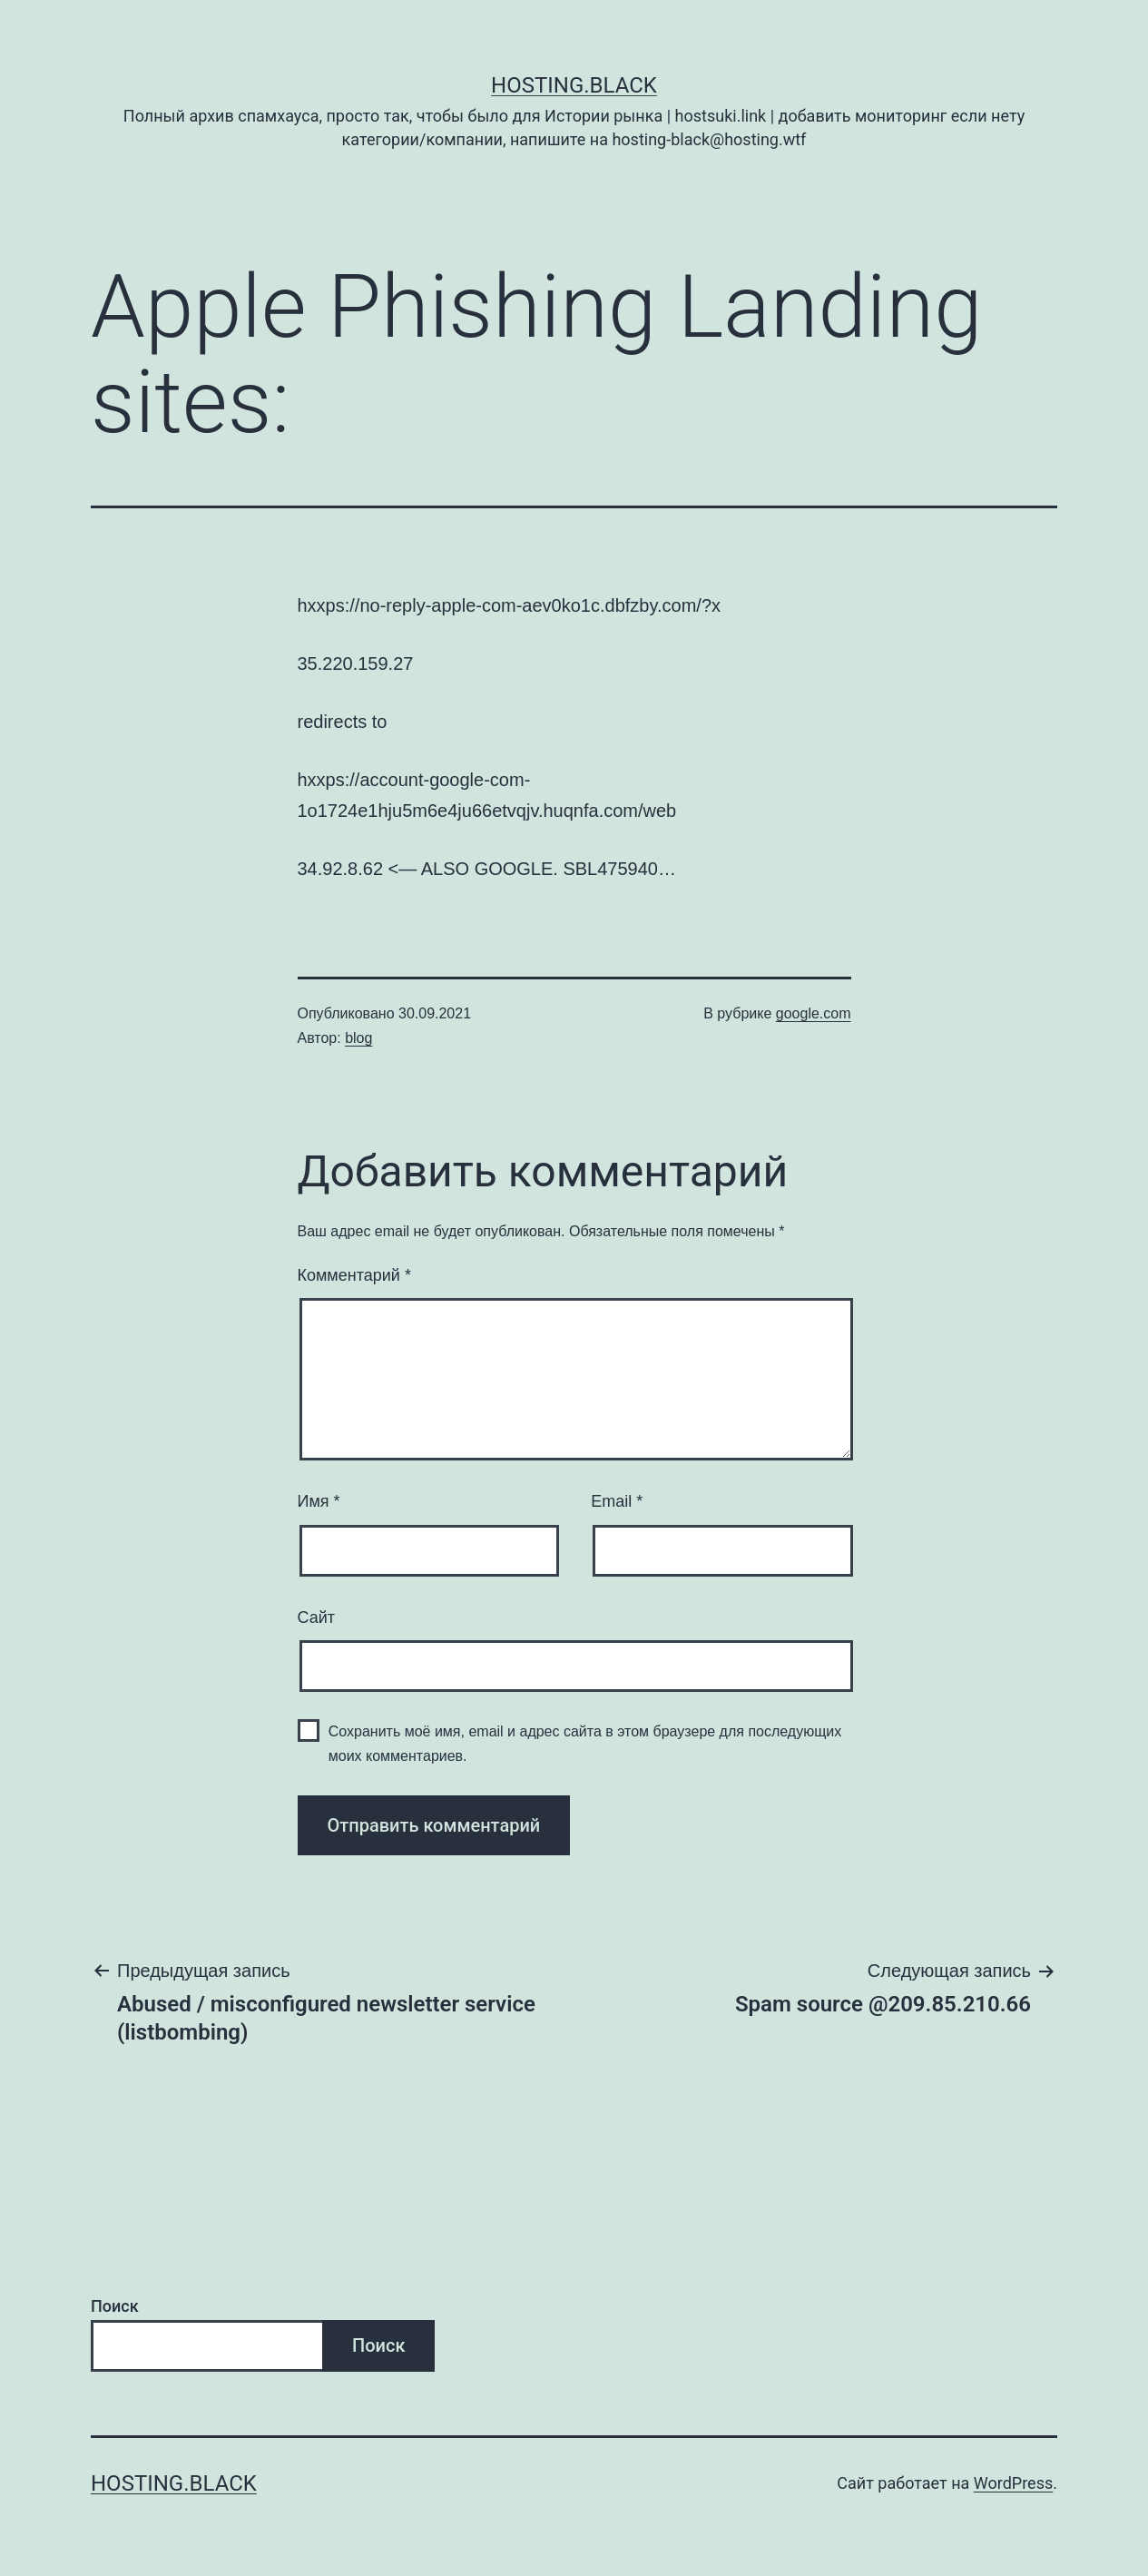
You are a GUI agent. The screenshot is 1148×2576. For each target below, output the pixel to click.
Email (617, 1501)
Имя (319, 1501)
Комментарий (354, 1275)
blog (358, 1038)
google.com (813, 1013)
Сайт (317, 1617)
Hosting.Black (574, 85)
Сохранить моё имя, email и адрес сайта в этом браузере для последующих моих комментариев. (585, 1744)
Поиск (115, 2305)
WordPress (1013, 2482)
